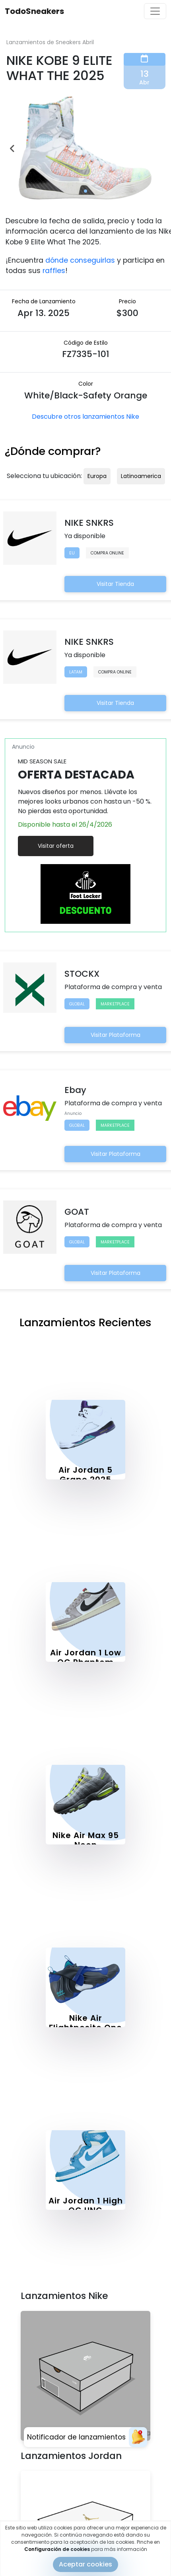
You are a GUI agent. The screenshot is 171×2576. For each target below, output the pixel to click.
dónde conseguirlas (80, 260)
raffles (54, 270)
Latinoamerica (141, 476)
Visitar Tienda (115, 584)
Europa (97, 476)
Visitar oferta (56, 846)
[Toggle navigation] (155, 11)
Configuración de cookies (57, 2549)
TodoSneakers (34, 11)
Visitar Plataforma (115, 1035)
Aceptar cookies (85, 2564)
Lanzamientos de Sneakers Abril (50, 42)
